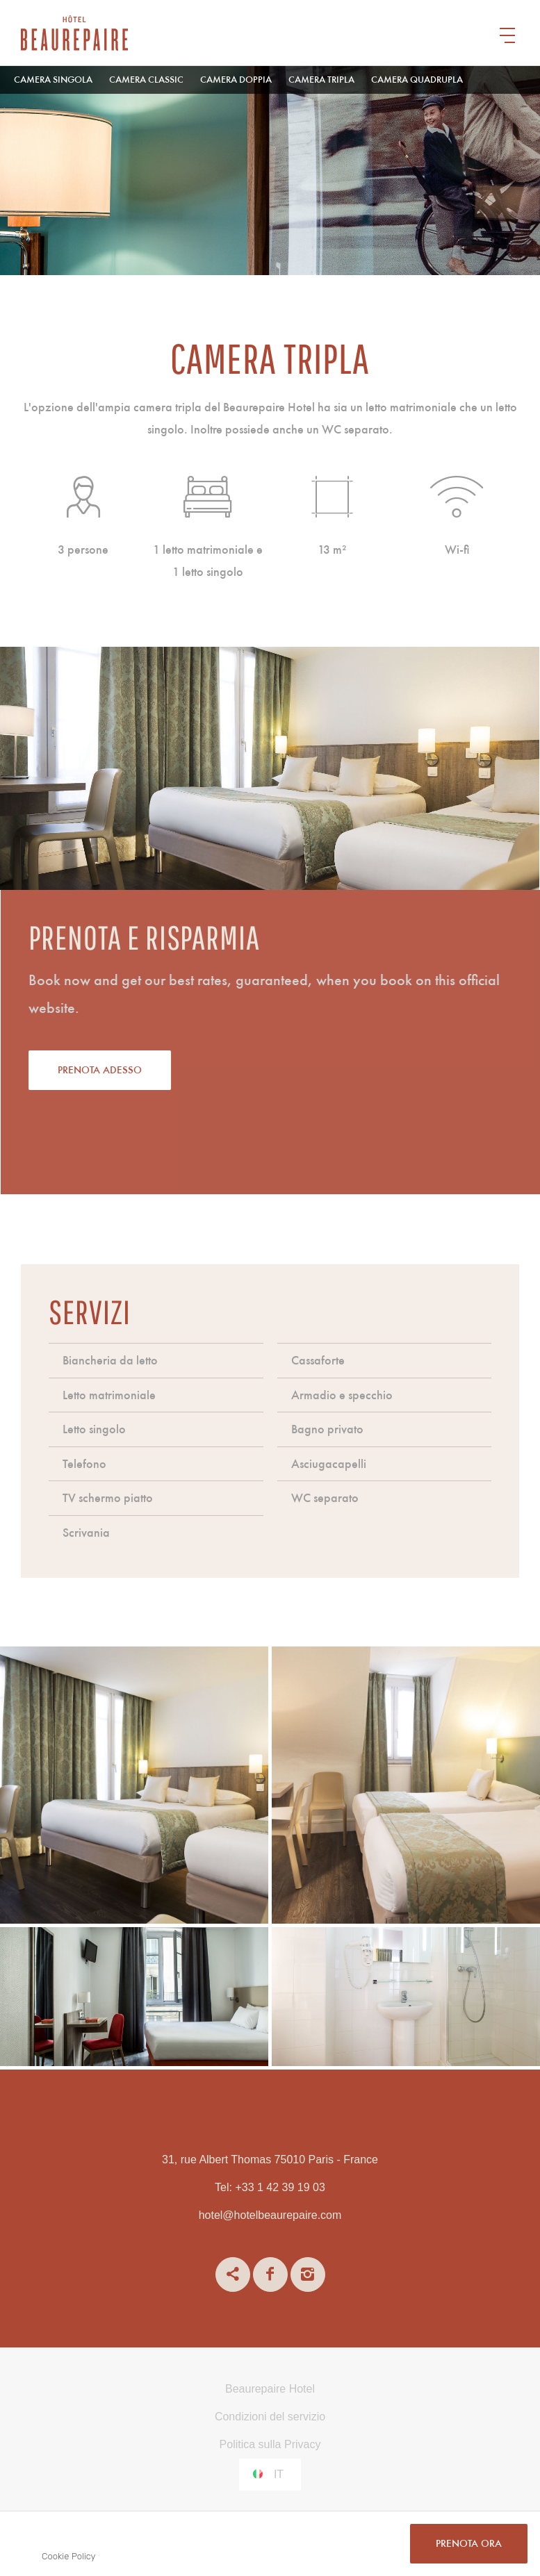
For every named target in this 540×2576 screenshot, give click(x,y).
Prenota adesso (165, 1071)
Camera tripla (321, 80)
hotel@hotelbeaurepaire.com (270, 2215)
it (279, 2474)
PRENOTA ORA (469, 2544)
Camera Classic (146, 80)
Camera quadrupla (417, 80)
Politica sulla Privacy (270, 2444)
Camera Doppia (236, 80)
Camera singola (53, 80)
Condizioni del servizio (270, 2416)
